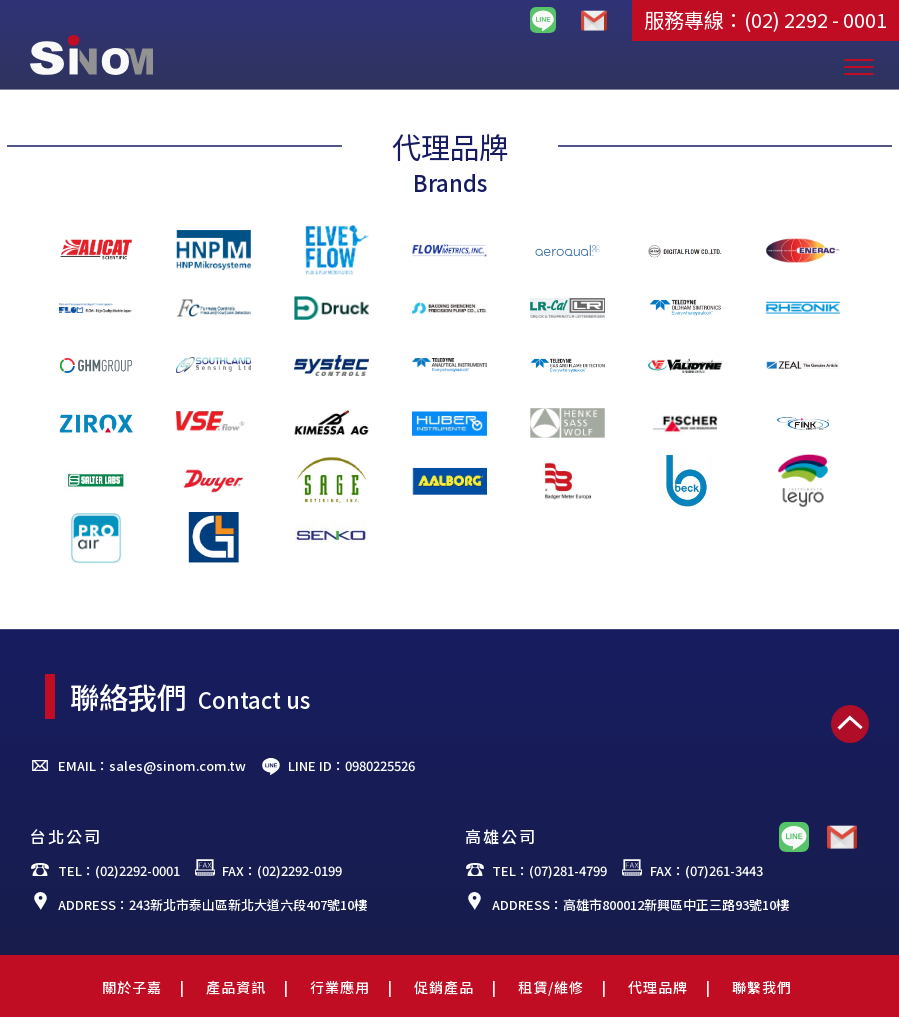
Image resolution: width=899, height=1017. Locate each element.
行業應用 (340, 987)
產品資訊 (236, 987)
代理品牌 (658, 987)
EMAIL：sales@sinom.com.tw (152, 765)
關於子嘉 (132, 987)
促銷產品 (444, 987)
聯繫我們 (762, 987)
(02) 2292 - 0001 (815, 19)
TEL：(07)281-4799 (549, 870)
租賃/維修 (551, 987)
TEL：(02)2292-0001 (119, 870)
